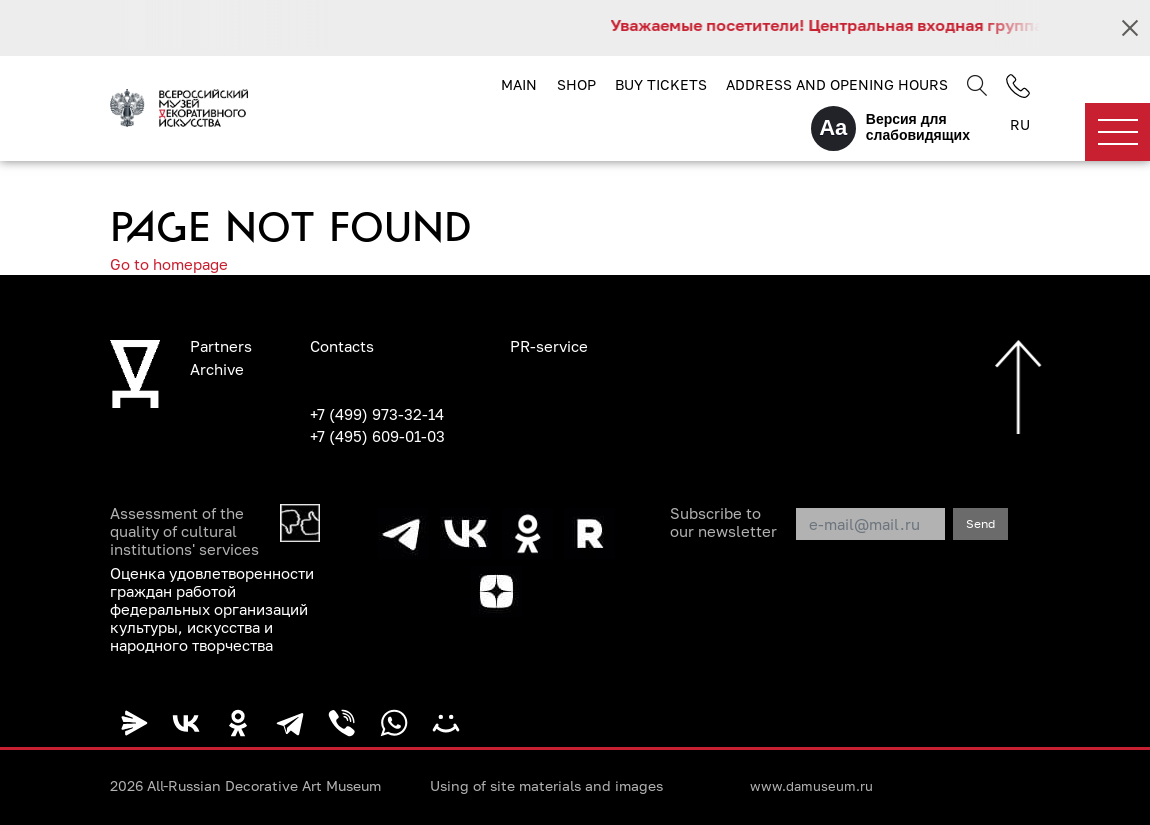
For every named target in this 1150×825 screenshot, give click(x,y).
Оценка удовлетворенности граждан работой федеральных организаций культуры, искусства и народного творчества (212, 609)
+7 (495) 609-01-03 (377, 436)
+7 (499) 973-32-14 (377, 414)
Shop (576, 84)
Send (980, 523)
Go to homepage (169, 264)
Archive (217, 369)
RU (1020, 124)
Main (519, 84)
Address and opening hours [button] (837, 84)
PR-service (549, 346)
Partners (221, 346)
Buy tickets (661, 84)
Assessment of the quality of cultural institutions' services (184, 531)
